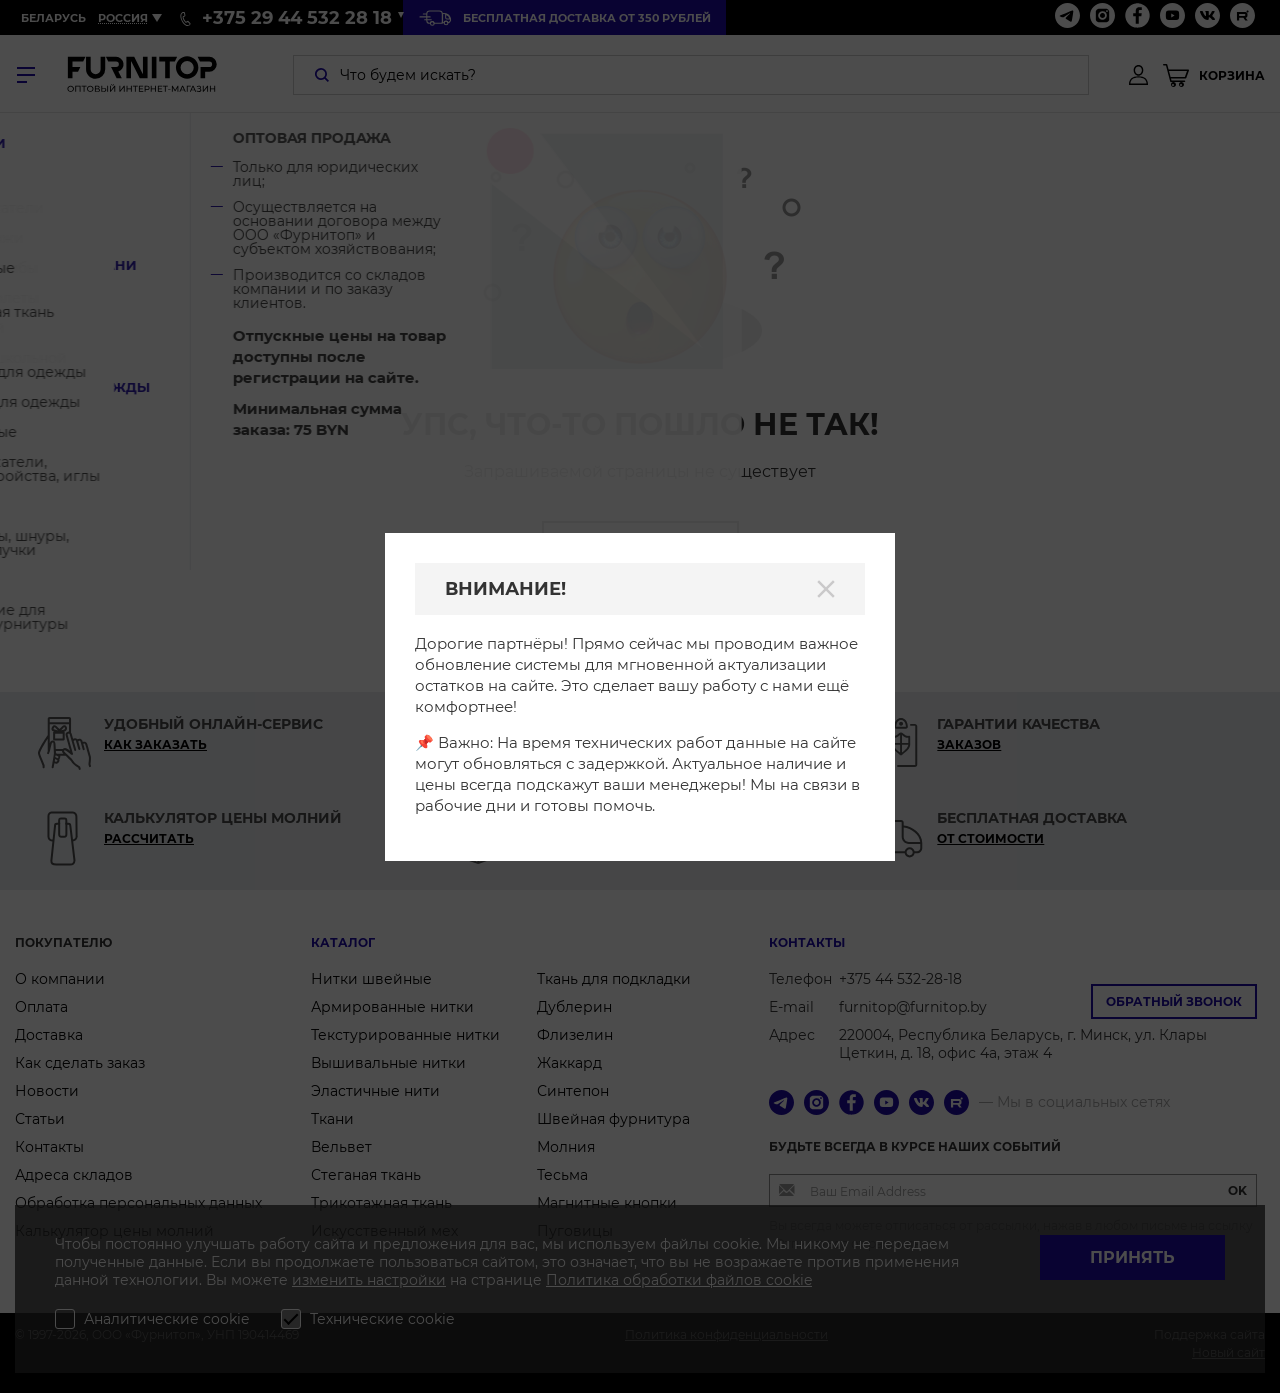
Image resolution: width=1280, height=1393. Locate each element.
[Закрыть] (826, 589)
